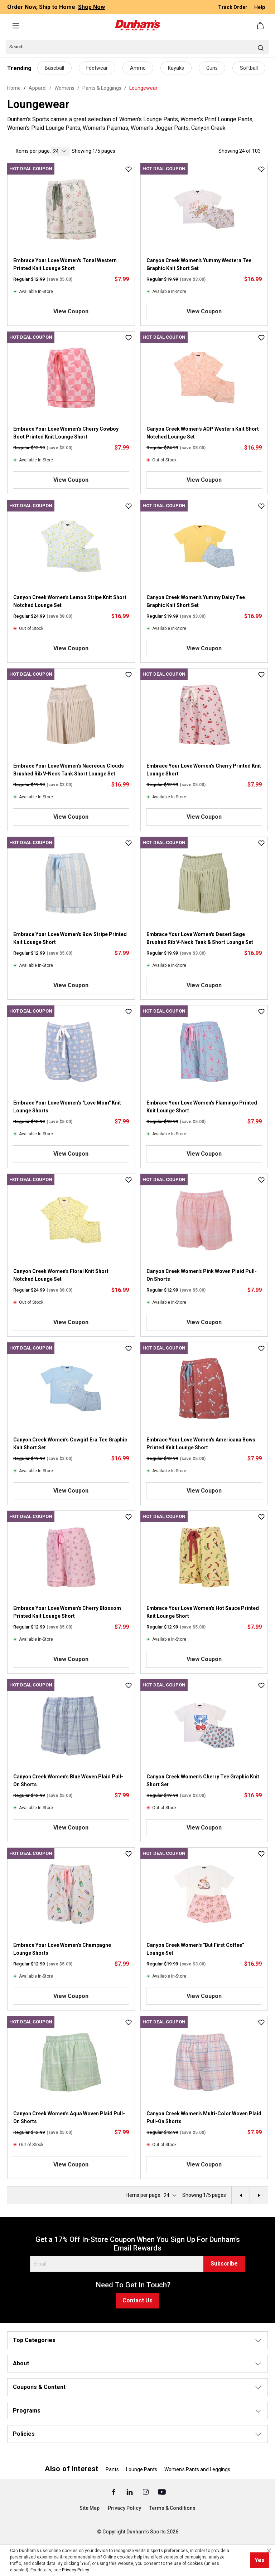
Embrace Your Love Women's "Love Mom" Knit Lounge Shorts (67, 1106)
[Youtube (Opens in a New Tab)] (162, 2491)
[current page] (60, 151)
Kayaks (176, 68)
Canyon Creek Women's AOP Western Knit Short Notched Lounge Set (202, 433)
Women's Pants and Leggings (197, 2469)
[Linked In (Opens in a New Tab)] (130, 2491)
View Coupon (70, 311)
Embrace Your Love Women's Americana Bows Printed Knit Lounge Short (200, 1443)
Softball (249, 68)
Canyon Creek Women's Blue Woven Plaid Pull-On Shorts (68, 1780)
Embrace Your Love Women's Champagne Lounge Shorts (62, 1949)
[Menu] (15, 26)
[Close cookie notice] (269, 2550)
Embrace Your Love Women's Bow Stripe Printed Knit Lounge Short (70, 938)
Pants (112, 2469)
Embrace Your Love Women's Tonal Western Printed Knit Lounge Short (65, 264)
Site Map (89, 2508)
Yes (260, 2560)
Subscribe (224, 2263)
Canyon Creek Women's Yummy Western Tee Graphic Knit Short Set (198, 264)
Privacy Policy (124, 2508)
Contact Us (137, 2300)
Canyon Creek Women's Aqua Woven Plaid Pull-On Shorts (69, 2117)
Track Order (233, 7)
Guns (212, 68)
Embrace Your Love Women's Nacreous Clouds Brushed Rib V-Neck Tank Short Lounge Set (68, 770)
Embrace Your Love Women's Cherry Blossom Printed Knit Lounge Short (67, 1612)
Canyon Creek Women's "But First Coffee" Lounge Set (195, 1949)
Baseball (54, 68)
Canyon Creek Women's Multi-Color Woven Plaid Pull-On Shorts (203, 2117)
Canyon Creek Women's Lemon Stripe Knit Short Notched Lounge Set (69, 601)
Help (259, 7)
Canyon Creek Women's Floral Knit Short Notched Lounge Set (60, 1275)
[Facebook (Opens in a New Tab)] (114, 2491)
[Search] (137, 47)
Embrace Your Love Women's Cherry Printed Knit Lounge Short (203, 770)
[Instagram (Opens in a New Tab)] (146, 2491)
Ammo (138, 68)
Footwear (97, 68)
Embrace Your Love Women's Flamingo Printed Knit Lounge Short (201, 1106)
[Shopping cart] (261, 26)
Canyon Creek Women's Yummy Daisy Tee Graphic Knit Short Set (195, 601)
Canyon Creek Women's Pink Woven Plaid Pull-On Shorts (201, 1275)
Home (14, 88)
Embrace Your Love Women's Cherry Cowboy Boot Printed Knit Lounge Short (66, 433)
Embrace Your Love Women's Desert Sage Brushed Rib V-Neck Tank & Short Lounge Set (199, 938)
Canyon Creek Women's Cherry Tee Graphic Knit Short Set (202, 1780)
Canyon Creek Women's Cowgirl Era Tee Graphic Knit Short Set (70, 1443)
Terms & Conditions (172, 2508)
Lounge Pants (141, 2469)
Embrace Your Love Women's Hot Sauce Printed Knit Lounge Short (202, 1612)
